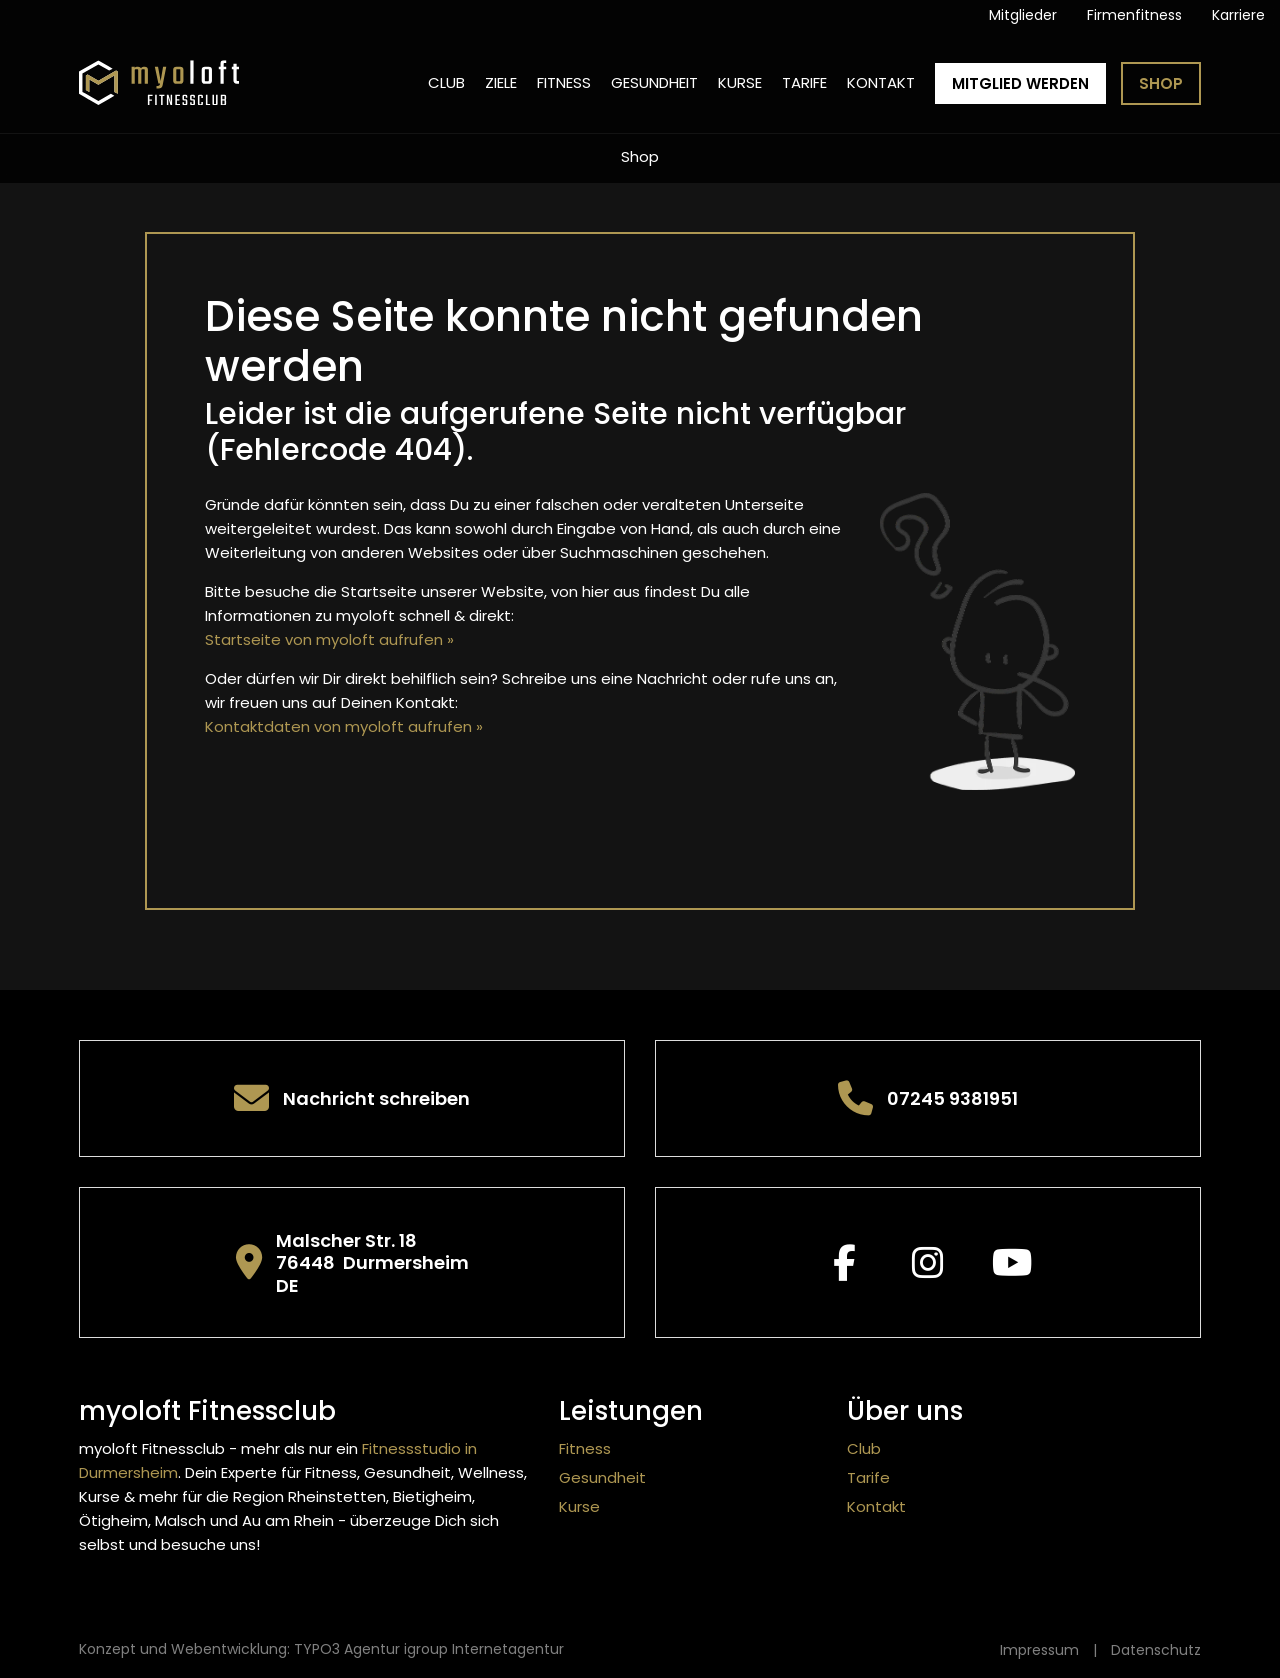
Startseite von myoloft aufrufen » (329, 639)
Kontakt (881, 82)
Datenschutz (1156, 1650)
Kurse (740, 82)
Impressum (1039, 1650)
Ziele (501, 82)
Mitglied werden (1020, 83)
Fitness (564, 82)
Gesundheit (654, 82)
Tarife (804, 82)
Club (446, 82)
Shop (1161, 83)
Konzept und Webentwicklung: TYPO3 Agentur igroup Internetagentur (321, 1649)
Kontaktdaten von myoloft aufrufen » (344, 726)
